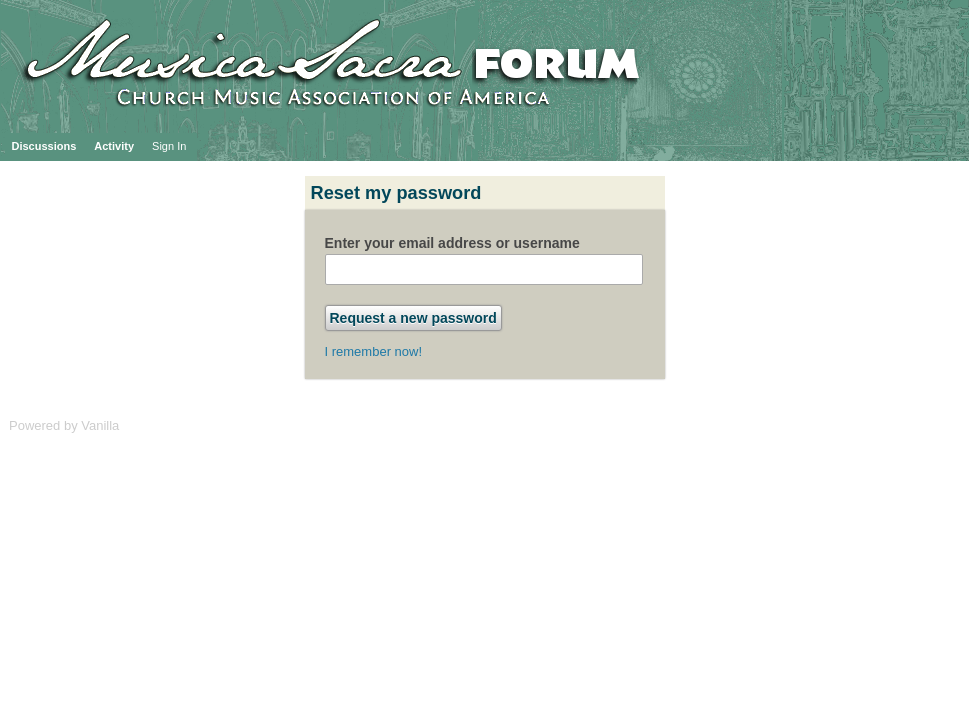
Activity (114, 146)
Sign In (169, 146)
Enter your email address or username (452, 243)
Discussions (44, 146)
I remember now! (374, 351)
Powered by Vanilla (64, 425)
